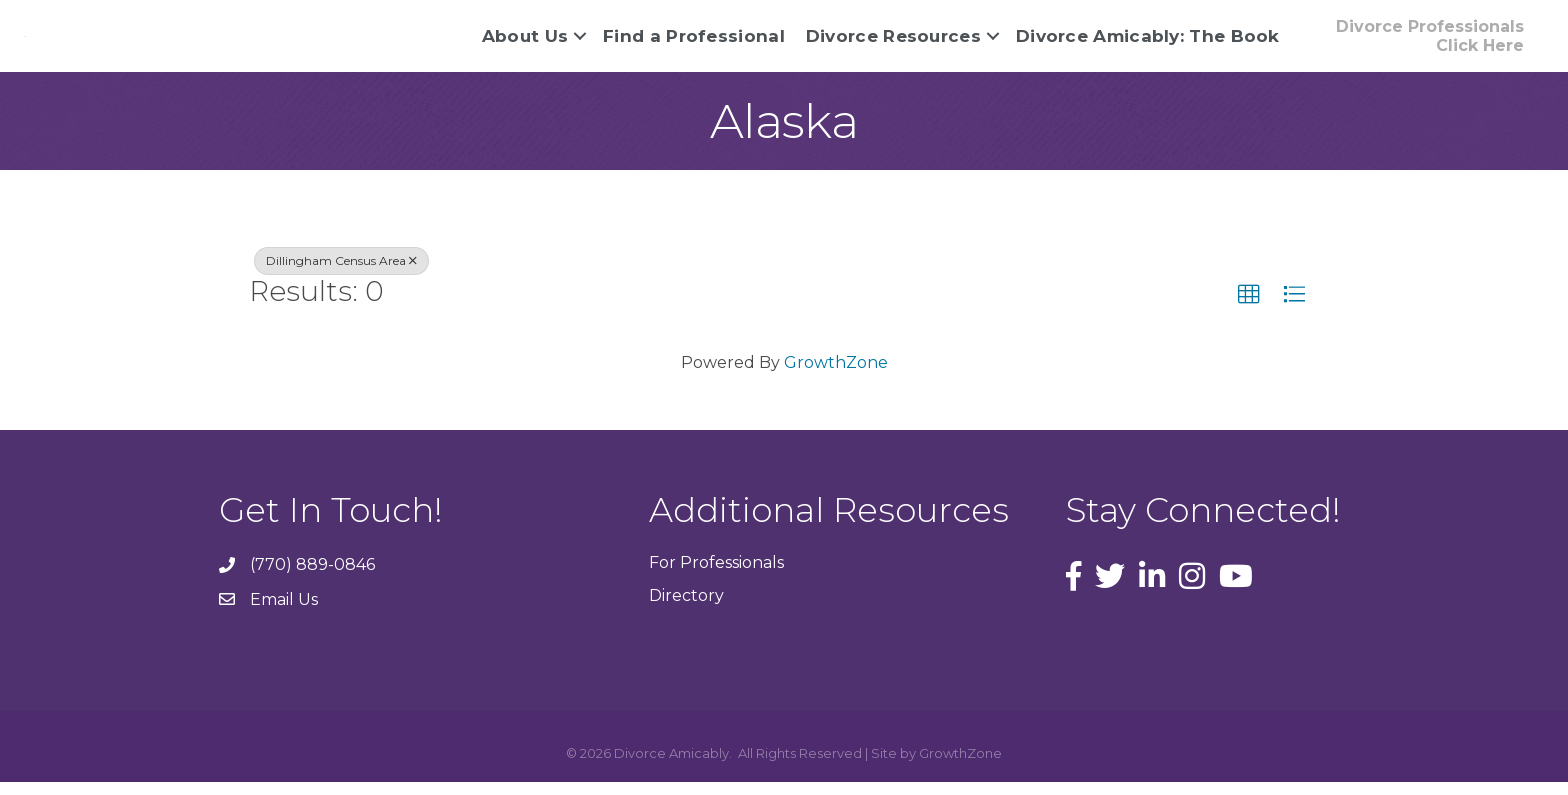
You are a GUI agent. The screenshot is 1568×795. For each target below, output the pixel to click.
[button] (1249, 308)
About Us (525, 42)
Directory (686, 608)
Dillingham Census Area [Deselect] (341, 273)
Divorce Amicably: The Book (1148, 42)
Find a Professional (694, 42)
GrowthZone (836, 374)
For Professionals (716, 574)
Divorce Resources (893, 42)
